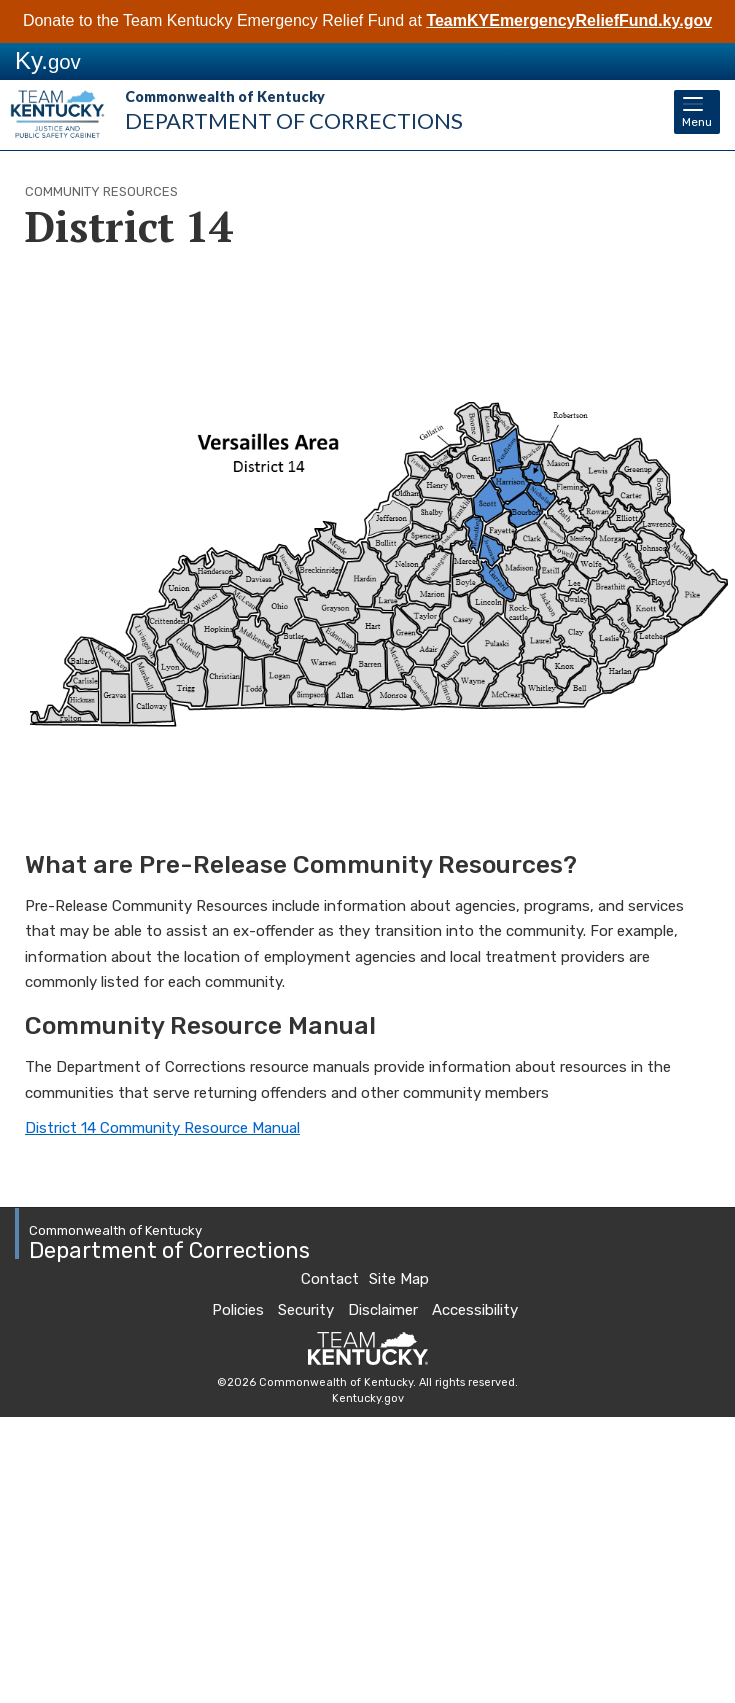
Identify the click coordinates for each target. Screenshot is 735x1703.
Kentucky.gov (368, 1398)
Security (306, 1310)
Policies (238, 1310)
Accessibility (475, 1310)
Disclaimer (383, 1310)
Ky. (48, 60)
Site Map (399, 1279)
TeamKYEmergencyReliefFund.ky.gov (569, 20)
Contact (330, 1279)
